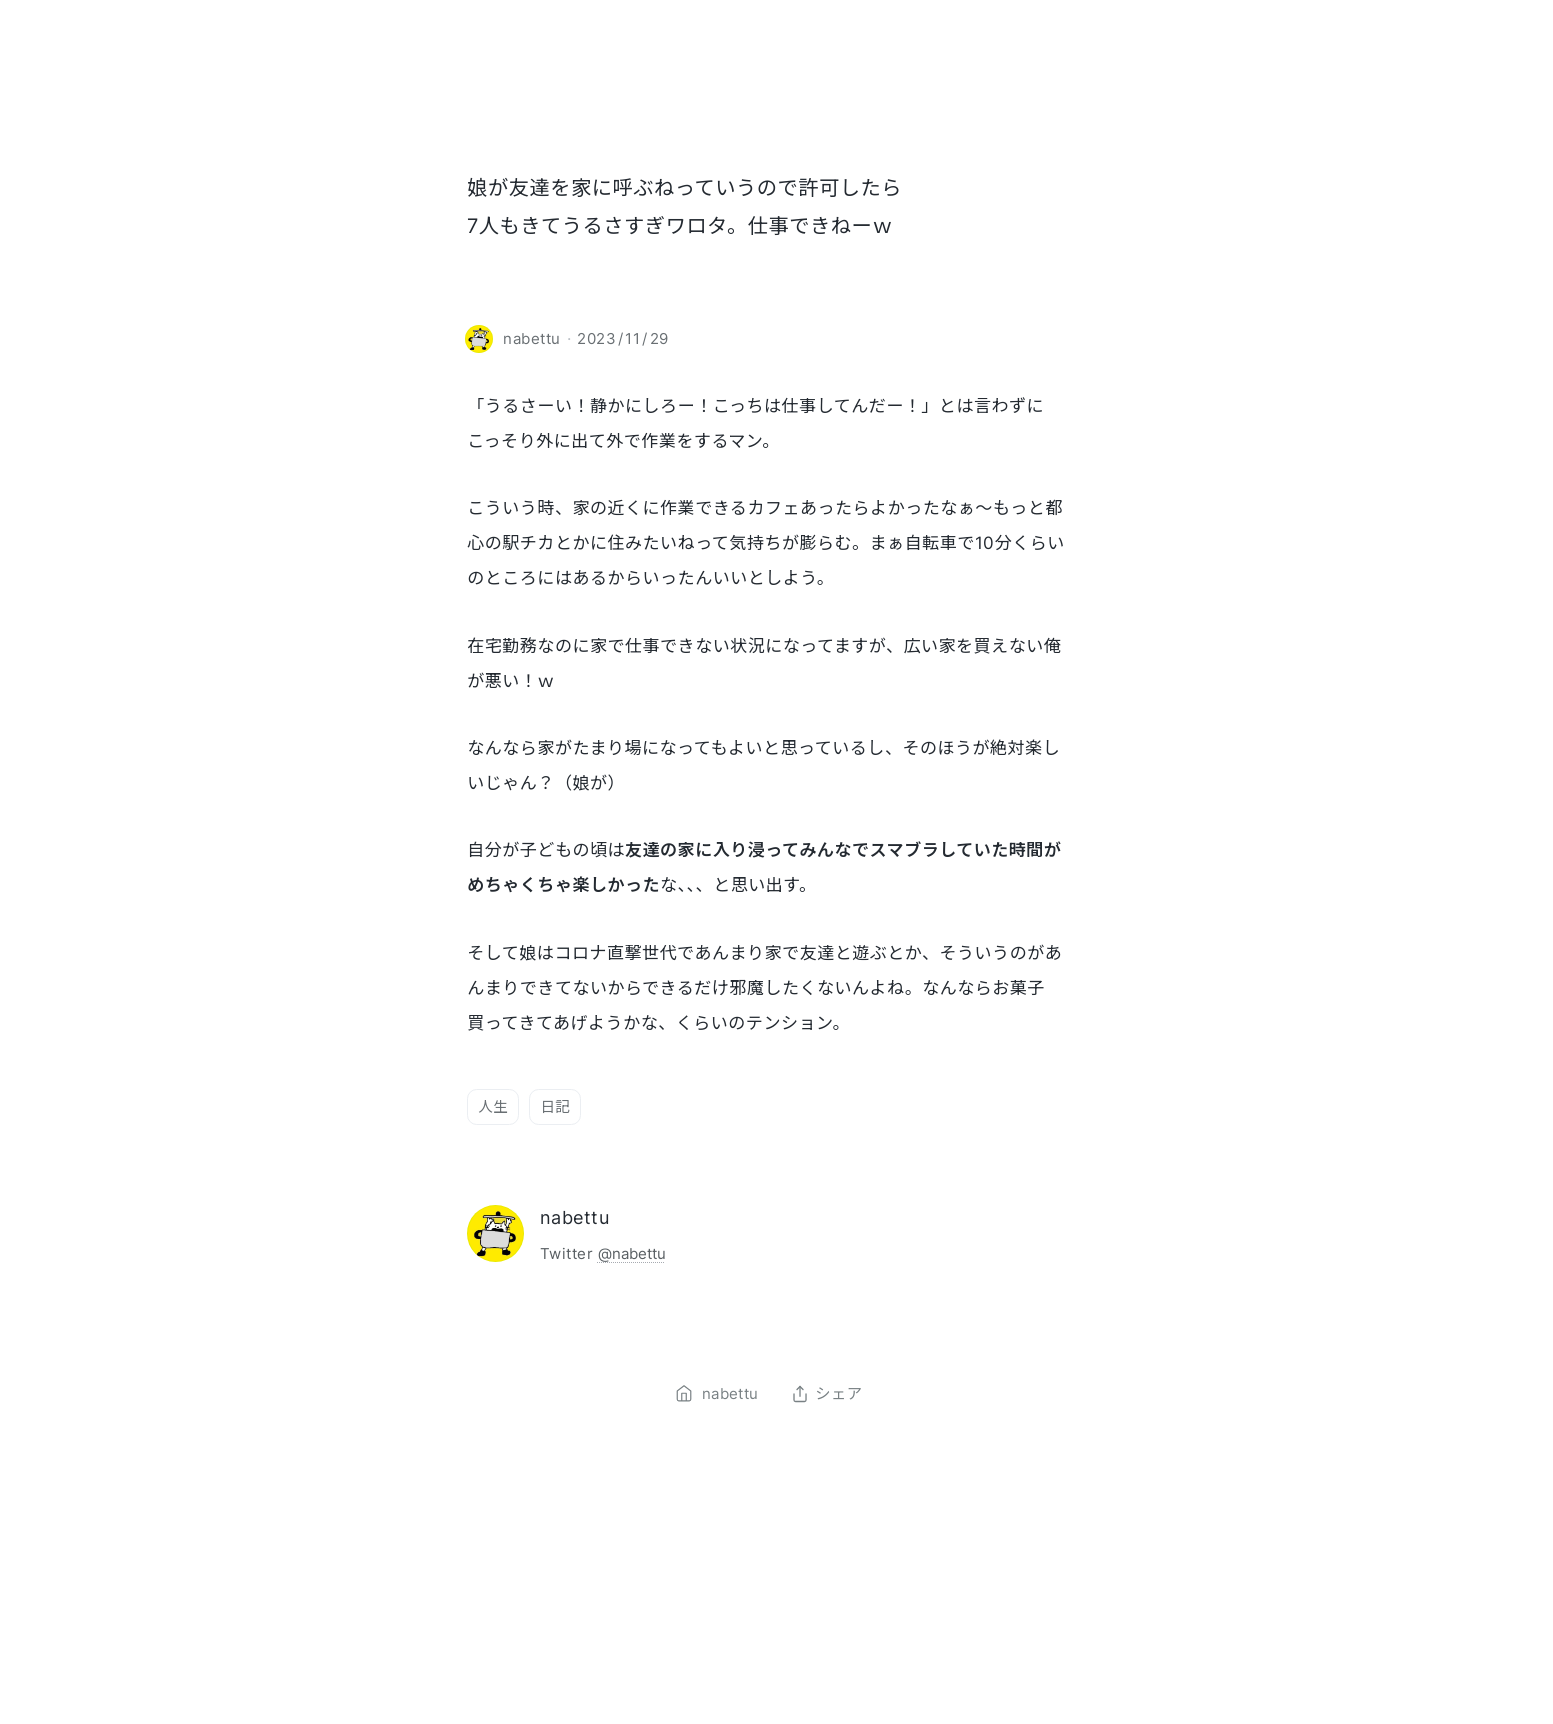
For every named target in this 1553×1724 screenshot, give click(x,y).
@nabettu (632, 1253)
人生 (493, 1106)
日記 (555, 1106)
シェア (826, 1394)
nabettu (574, 1217)
